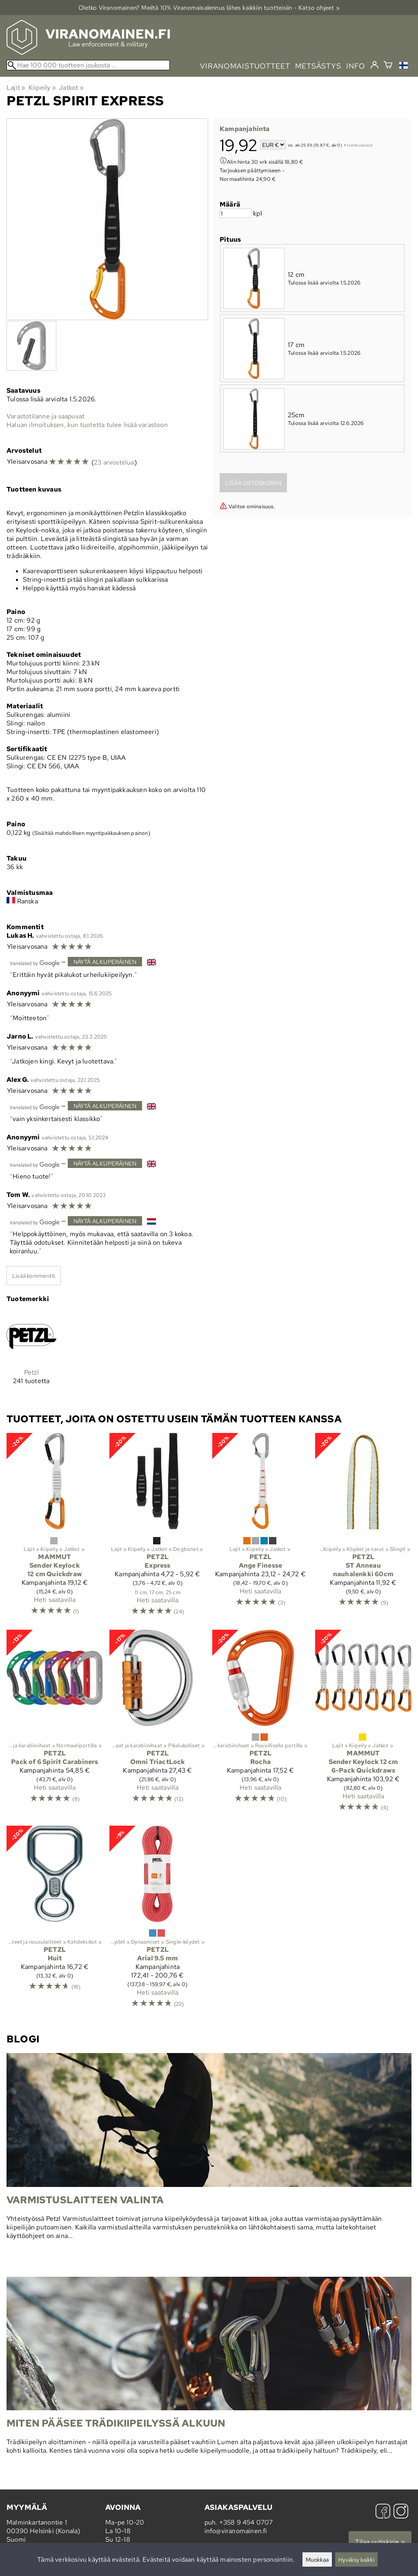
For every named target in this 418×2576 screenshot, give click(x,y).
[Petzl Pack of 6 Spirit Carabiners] (55, 1724)
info (355, 66)
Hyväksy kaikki (356, 2559)
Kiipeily (42, 87)
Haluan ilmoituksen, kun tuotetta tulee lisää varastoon (87, 424)
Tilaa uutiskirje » (380, 2542)
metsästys (318, 66)
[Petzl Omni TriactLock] (157, 1724)
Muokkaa (317, 2559)
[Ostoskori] (388, 66)
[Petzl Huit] (55, 1920)
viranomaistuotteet (245, 66)
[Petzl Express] (157, 1528)
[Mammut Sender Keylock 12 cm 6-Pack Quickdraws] (363, 1724)
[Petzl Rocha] (260, 1724)
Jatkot (71, 87)
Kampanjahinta (245, 129)
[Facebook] (383, 2512)
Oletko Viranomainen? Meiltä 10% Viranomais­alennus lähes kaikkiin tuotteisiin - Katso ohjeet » (209, 7)
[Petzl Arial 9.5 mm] (157, 1920)
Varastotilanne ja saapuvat (45, 416)
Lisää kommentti (33, 1275)
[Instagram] (401, 2512)
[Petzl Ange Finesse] (260, 1528)
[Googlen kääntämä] (35, 962)
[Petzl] (31, 1354)
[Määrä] (235, 213)
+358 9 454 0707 (246, 2522)
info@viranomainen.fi (236, 2531)
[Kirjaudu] (374, 65)
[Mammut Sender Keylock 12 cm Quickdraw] (55, 1528)
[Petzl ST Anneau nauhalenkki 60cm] (363, 1528)
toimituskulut (360, 145)
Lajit (16, 87)
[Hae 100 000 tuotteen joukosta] (88, 65)
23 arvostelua (114, 462)
